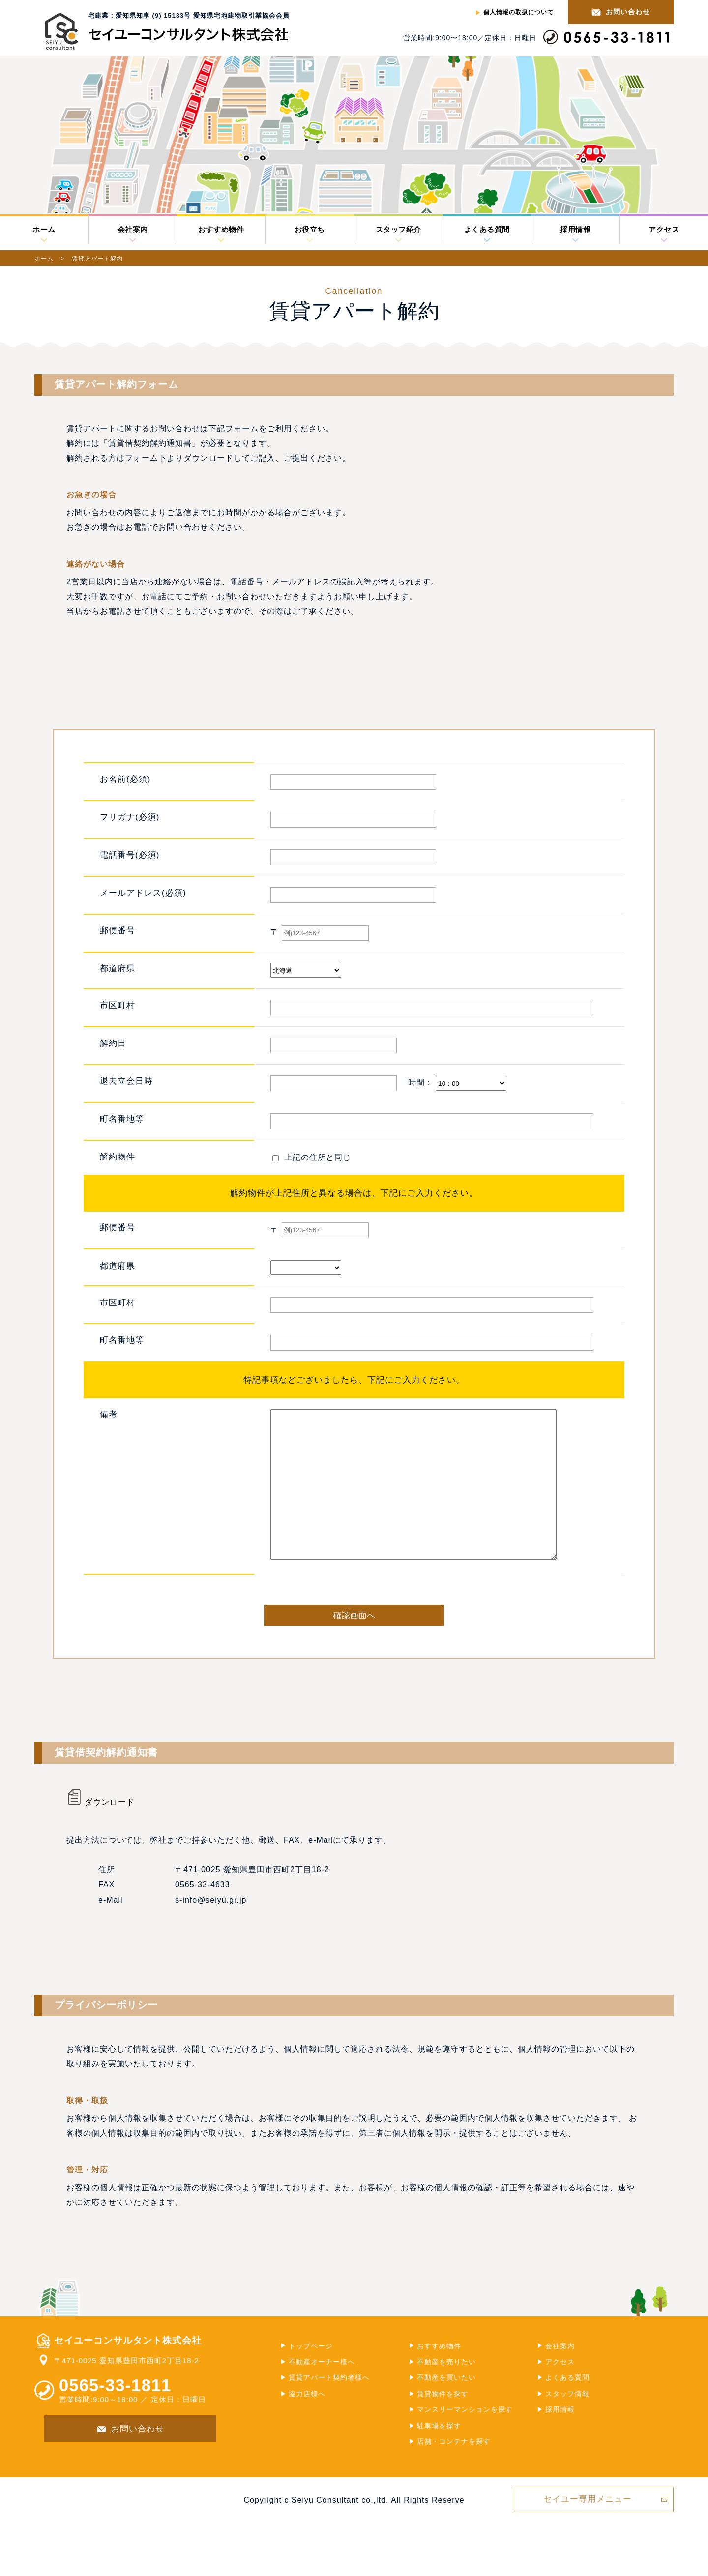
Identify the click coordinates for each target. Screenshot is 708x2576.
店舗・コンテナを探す (454, 2471)
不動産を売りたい (446, 2391)
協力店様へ (307, 2423)
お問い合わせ (628, 12)
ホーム (44, 229)
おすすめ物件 (221, 229)
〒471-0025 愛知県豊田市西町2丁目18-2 (126, 2390)
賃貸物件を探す (443, 2423)
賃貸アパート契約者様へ (329, 2407)
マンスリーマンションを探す (465, 2439)
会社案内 (133, 229)
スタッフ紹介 (398, 229)
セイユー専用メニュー (587, 2528)
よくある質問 (487, 229)
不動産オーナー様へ (322, 2391)
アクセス (664, 229)
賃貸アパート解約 (97, 258)
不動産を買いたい (446, 2407)
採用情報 (575, 229)
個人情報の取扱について (518, 12)
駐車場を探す (439, 2455)
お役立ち (310, 229)
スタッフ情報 (567, 2423)
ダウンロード (100, 1831)
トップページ (311, 2375)
